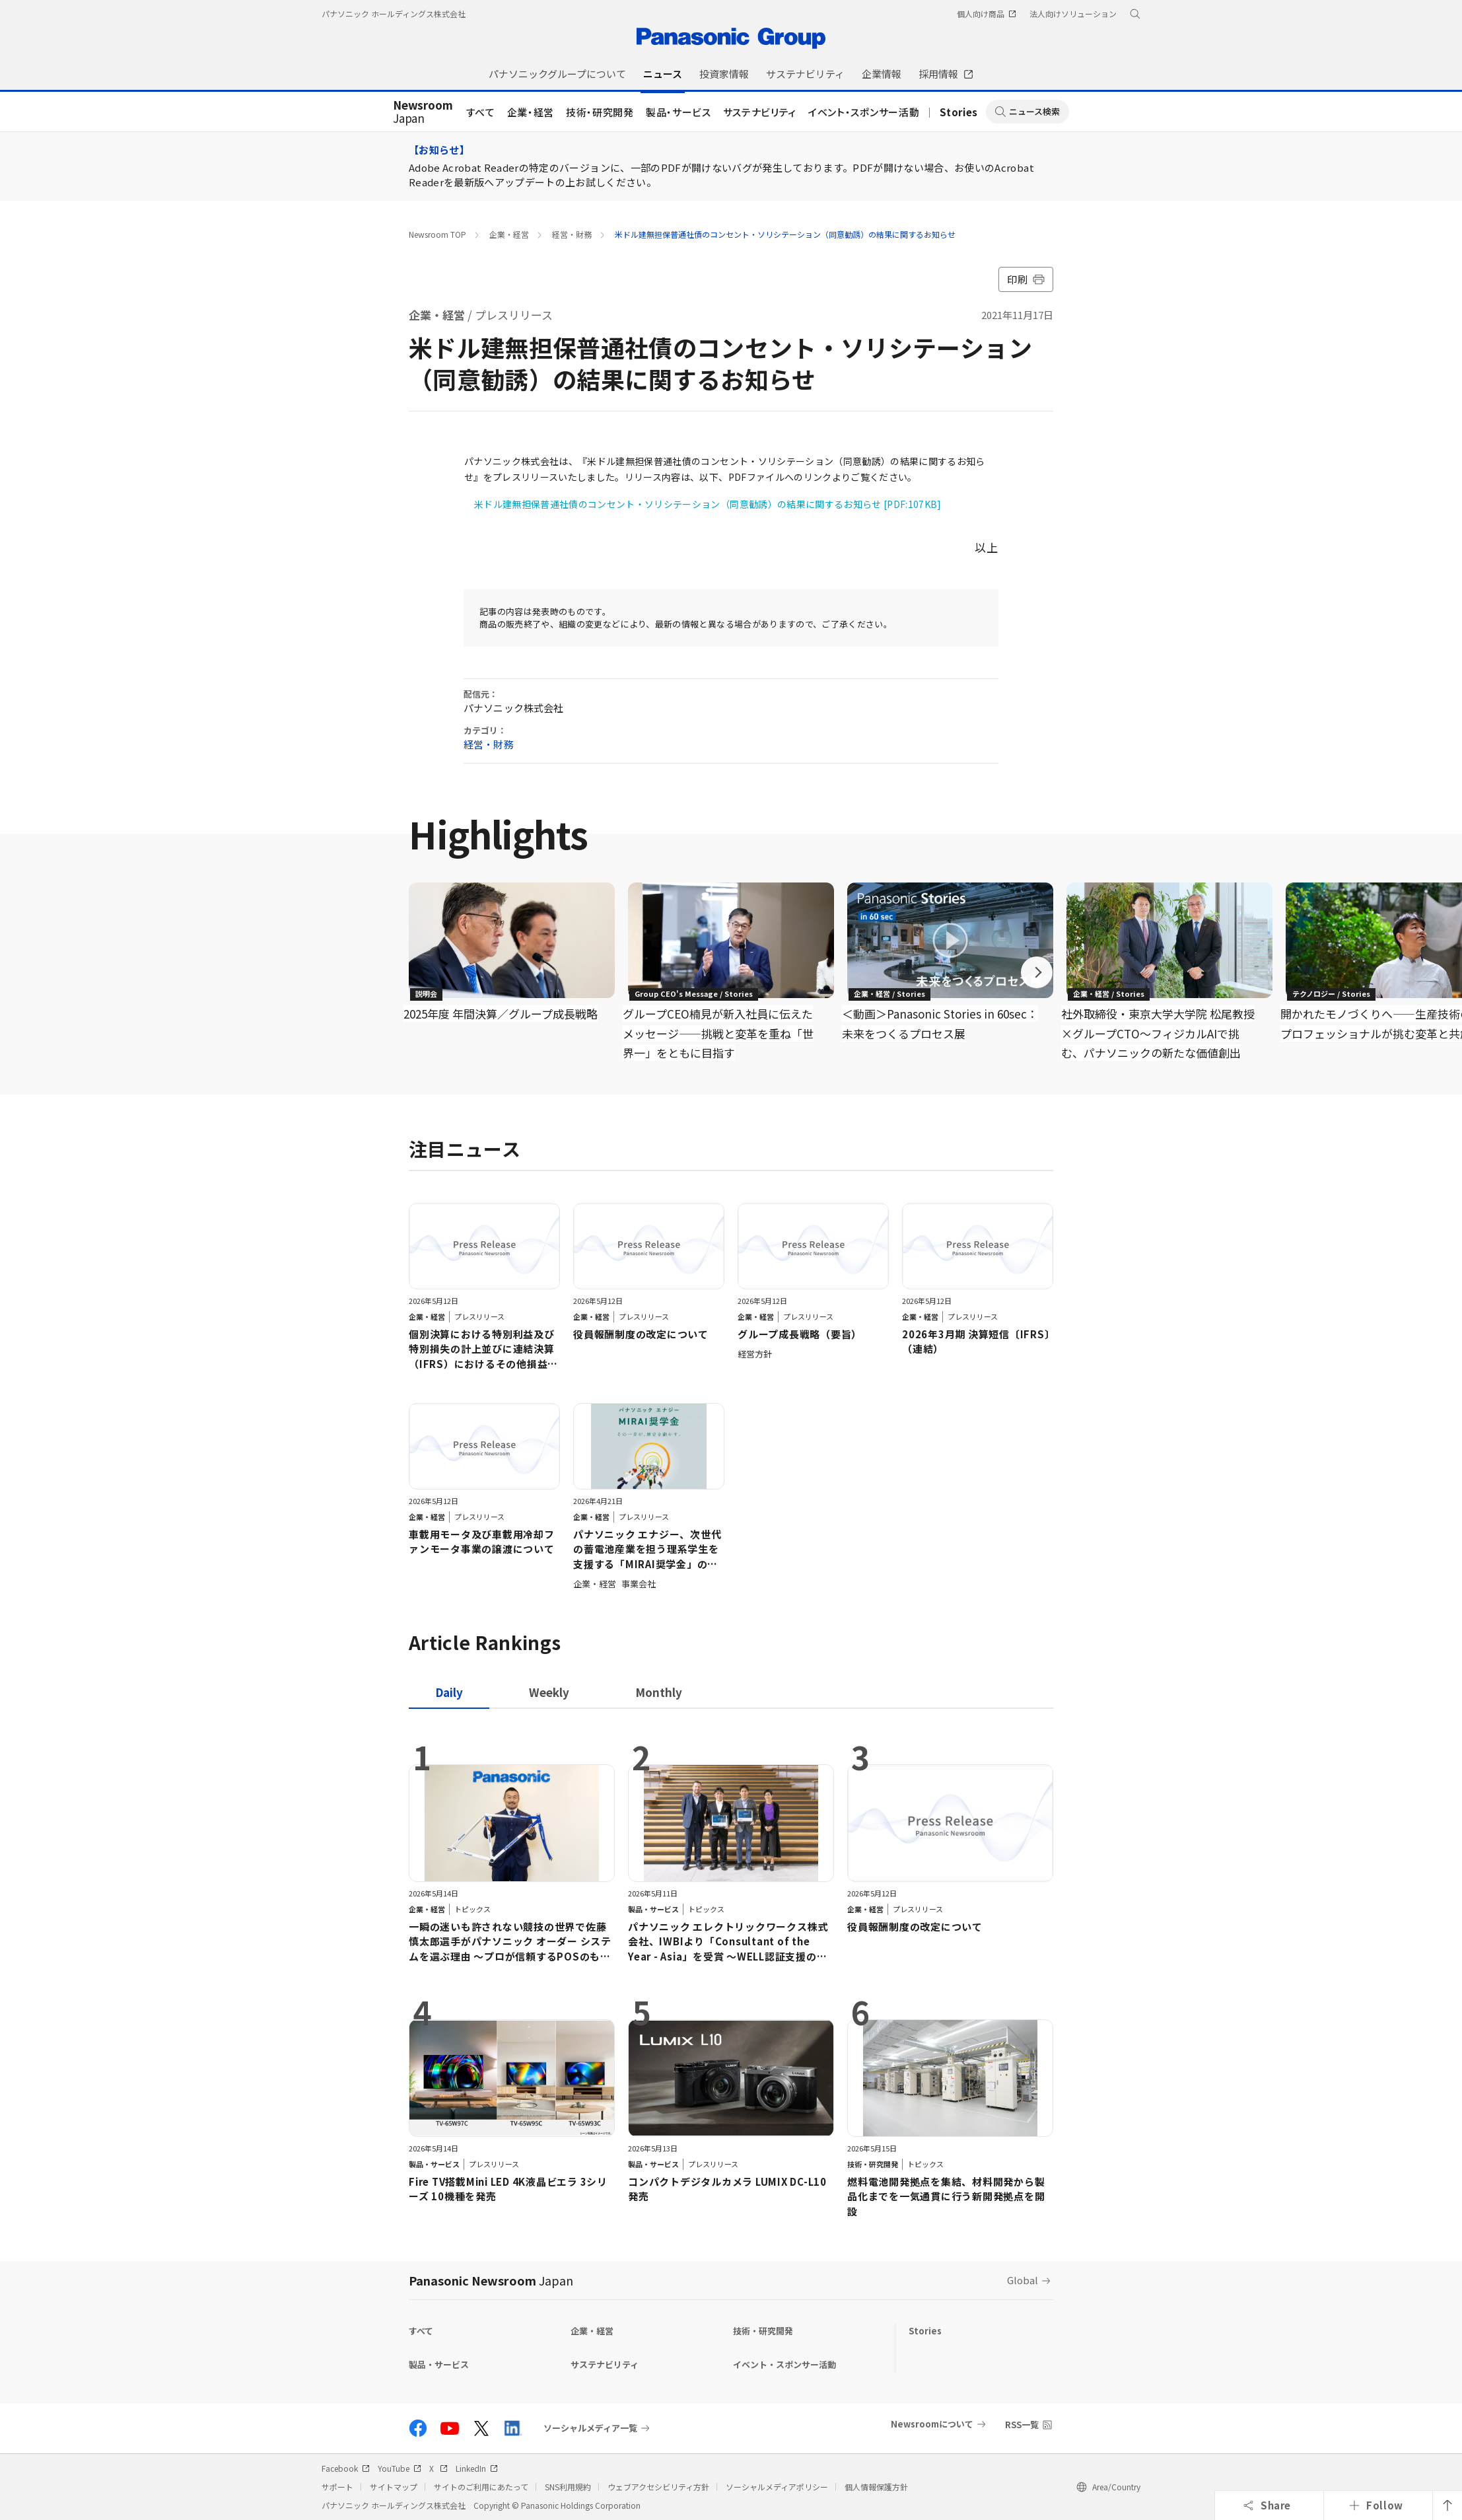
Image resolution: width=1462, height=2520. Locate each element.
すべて (480, 112)
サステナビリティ (759, 112)
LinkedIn (477, 2468)
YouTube (399, 2468)
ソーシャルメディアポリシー (777, 2486)
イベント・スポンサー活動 (863, 112)
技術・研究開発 (600, 112)
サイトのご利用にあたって (481, 2486)
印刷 (1026, 279)
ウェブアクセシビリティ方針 (658, 2486)
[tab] (549, 1692)
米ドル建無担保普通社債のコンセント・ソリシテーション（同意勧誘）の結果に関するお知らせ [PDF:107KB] (708, 504)
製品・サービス (678, 112)
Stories (959, 112)
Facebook (346, 2468)
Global (1022, 2280)
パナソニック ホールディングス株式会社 (394, 13)
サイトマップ (393, 2486)
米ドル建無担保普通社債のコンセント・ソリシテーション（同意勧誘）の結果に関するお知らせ (785, 234)
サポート (337, 2486)
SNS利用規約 (568, 2486)
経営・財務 (572, 234)
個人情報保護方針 (876, 2486)
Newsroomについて (932, 2424)
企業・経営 (530, 112)
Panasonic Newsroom (491, 2280)
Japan (423, 112)
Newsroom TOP (437, 234)
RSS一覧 (1022, 2424)
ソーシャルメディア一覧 (590, 2428)
